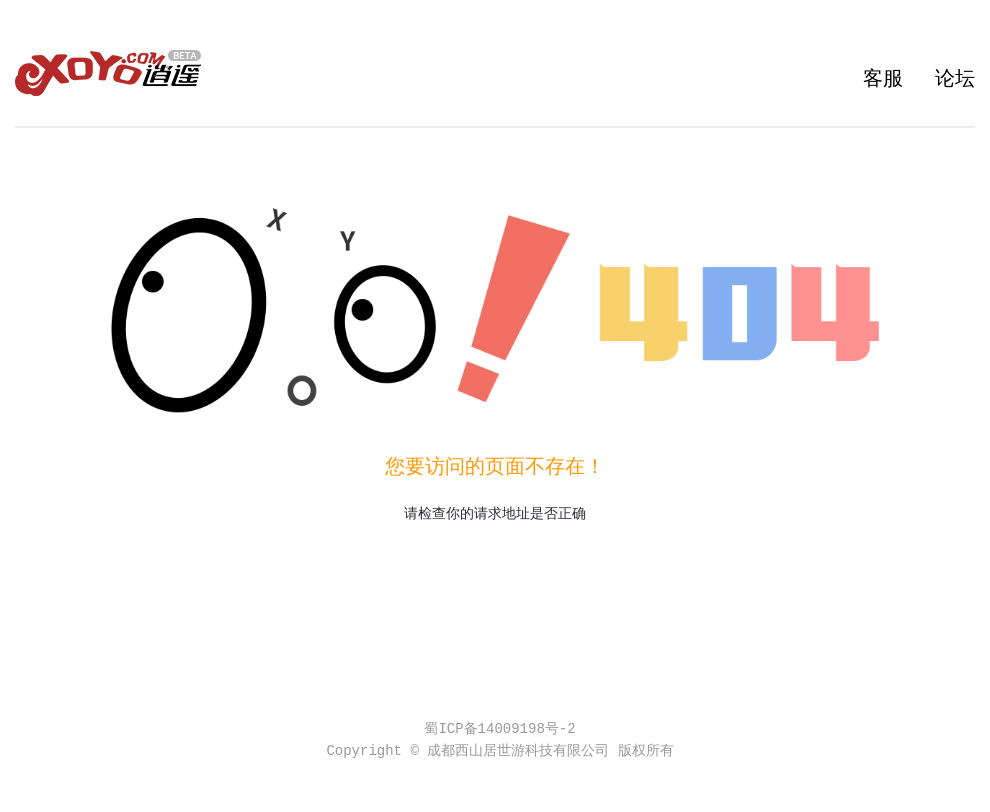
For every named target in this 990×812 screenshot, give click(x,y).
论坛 (955, 79)
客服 (883, 79)
